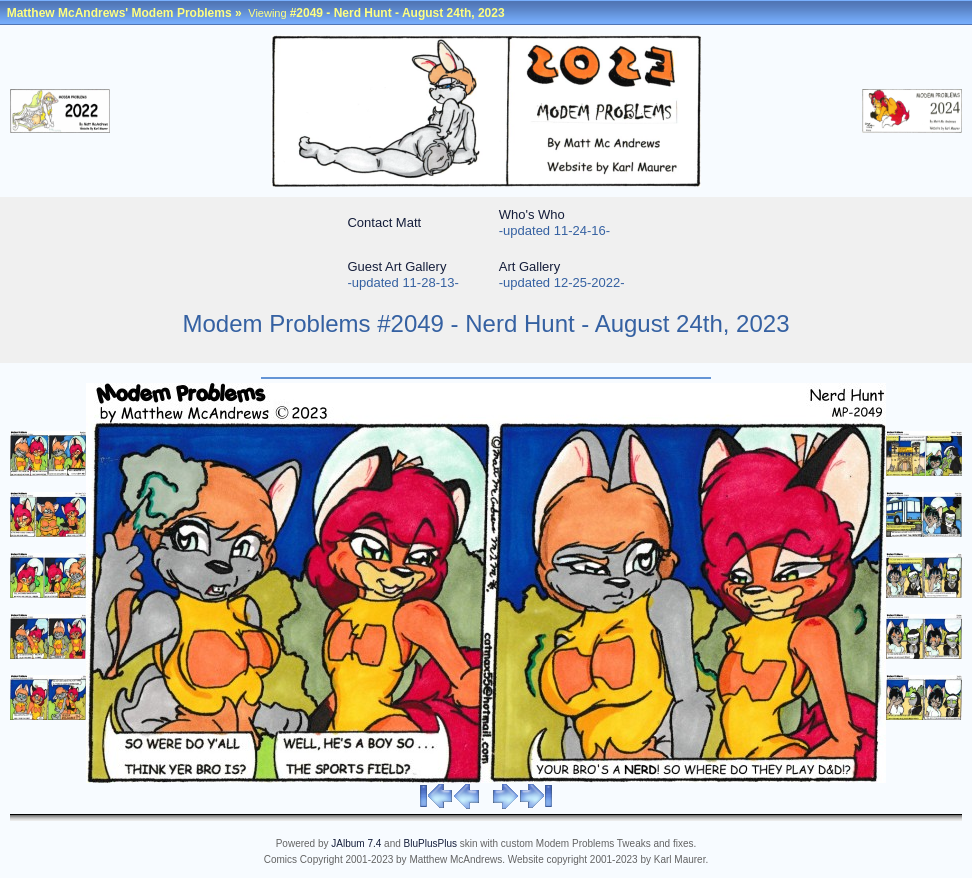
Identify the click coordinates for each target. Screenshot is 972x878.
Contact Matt (384, 222)
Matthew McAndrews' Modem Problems (119, 13)
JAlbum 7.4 (356, 843)
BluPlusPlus (430, 843)
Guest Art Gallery (396, 266)
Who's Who (532, 214)
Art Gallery (529, 266)
